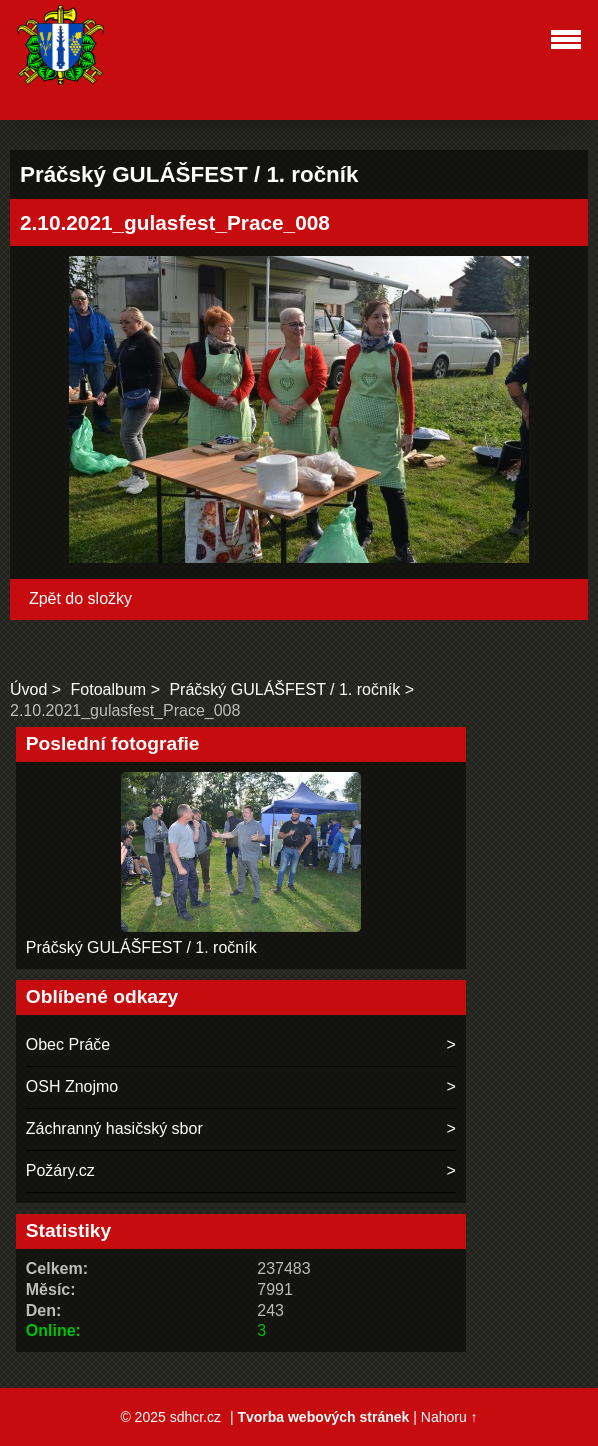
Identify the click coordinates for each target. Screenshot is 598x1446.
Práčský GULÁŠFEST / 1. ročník (284, 689)
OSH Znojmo (72, 1086)
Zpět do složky (80, 598)
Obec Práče (68, 1044)
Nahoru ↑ (449, 1417)
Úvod (28, 689)
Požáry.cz (60, 1170)
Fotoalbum (109, 689)
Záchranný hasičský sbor (114, 1128)
